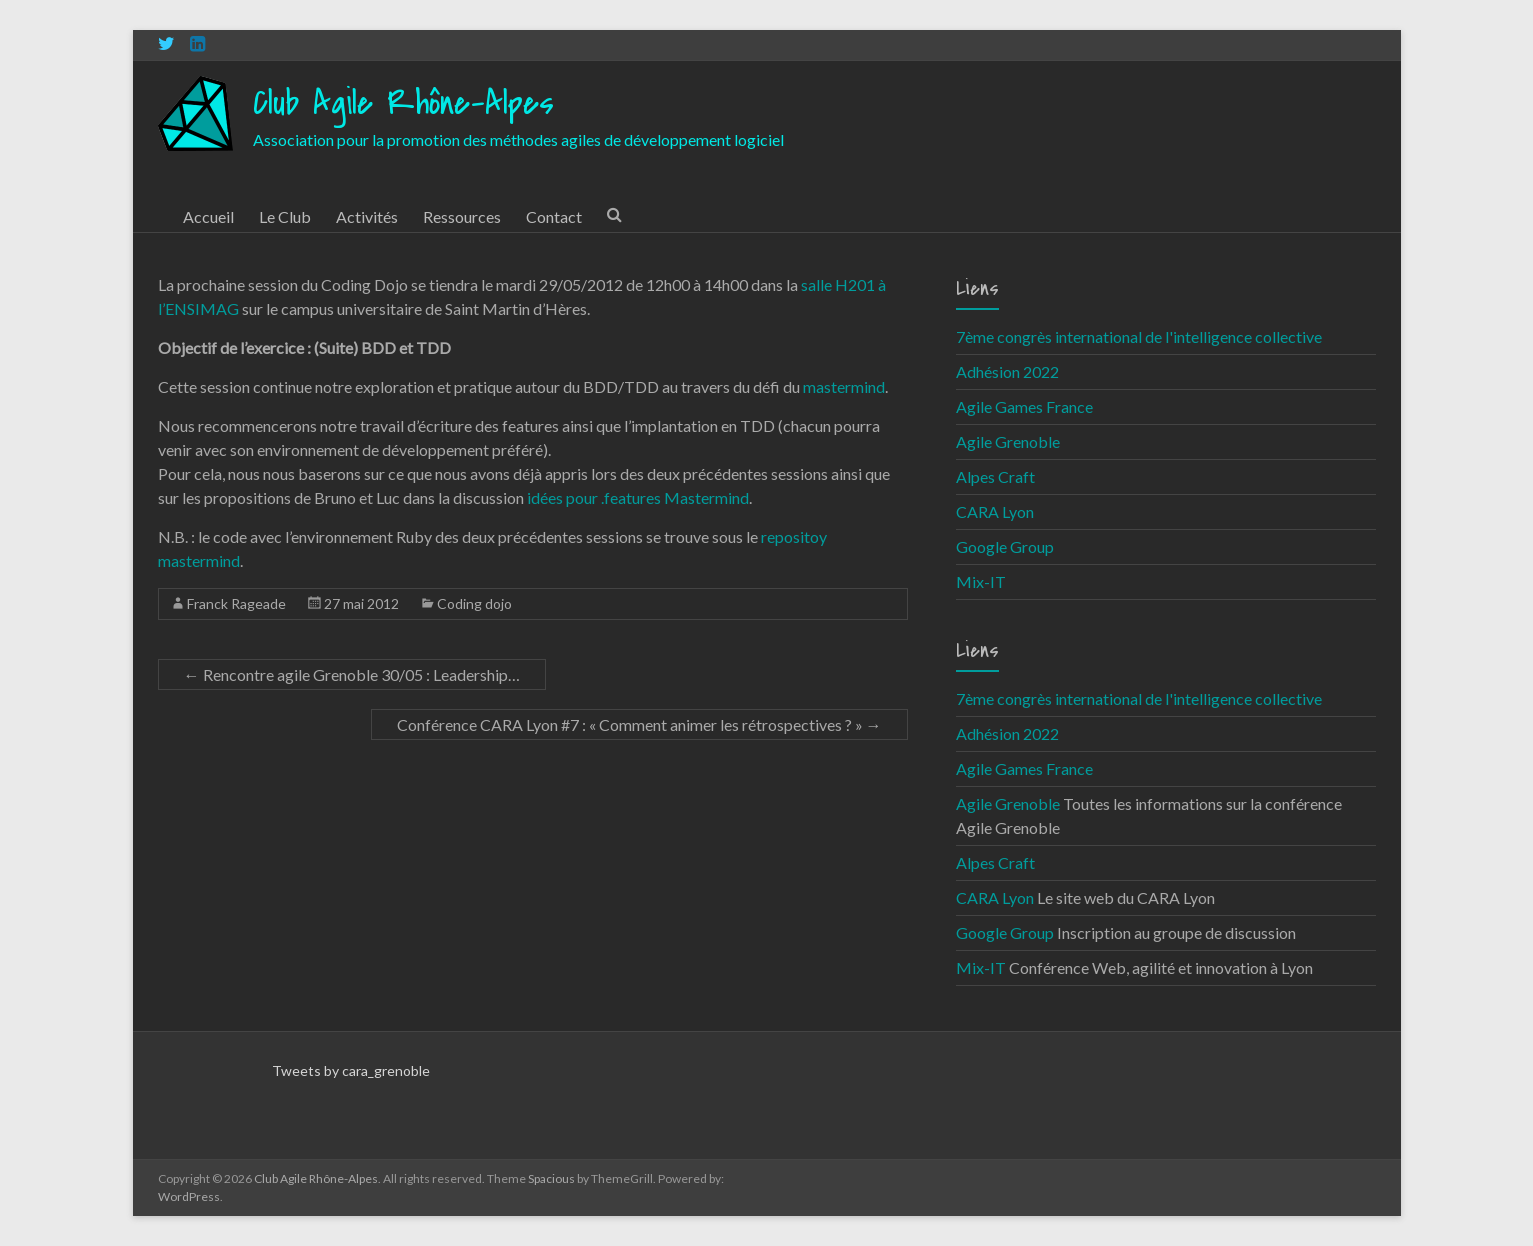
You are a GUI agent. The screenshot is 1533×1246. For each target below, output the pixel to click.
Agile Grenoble (1008, 441)
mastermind (844, 386)
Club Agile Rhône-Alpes (403, 103)
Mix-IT (981, 581)
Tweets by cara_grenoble (351, 1070)
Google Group (1005, 546)
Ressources (462, 216)
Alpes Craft (995, 476)
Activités (367, 216)
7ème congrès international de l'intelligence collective (1139, 336)
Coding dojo (474, 603)
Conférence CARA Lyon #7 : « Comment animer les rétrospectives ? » (639, 724)
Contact (554, 216)
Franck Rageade (236, 603)
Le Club (285, 216)
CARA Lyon (995, 511)
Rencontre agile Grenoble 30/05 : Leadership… (352, 674)
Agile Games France (1024, 406)
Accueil (208, 216)
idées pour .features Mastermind (636, 497)
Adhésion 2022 (1007, 371)
